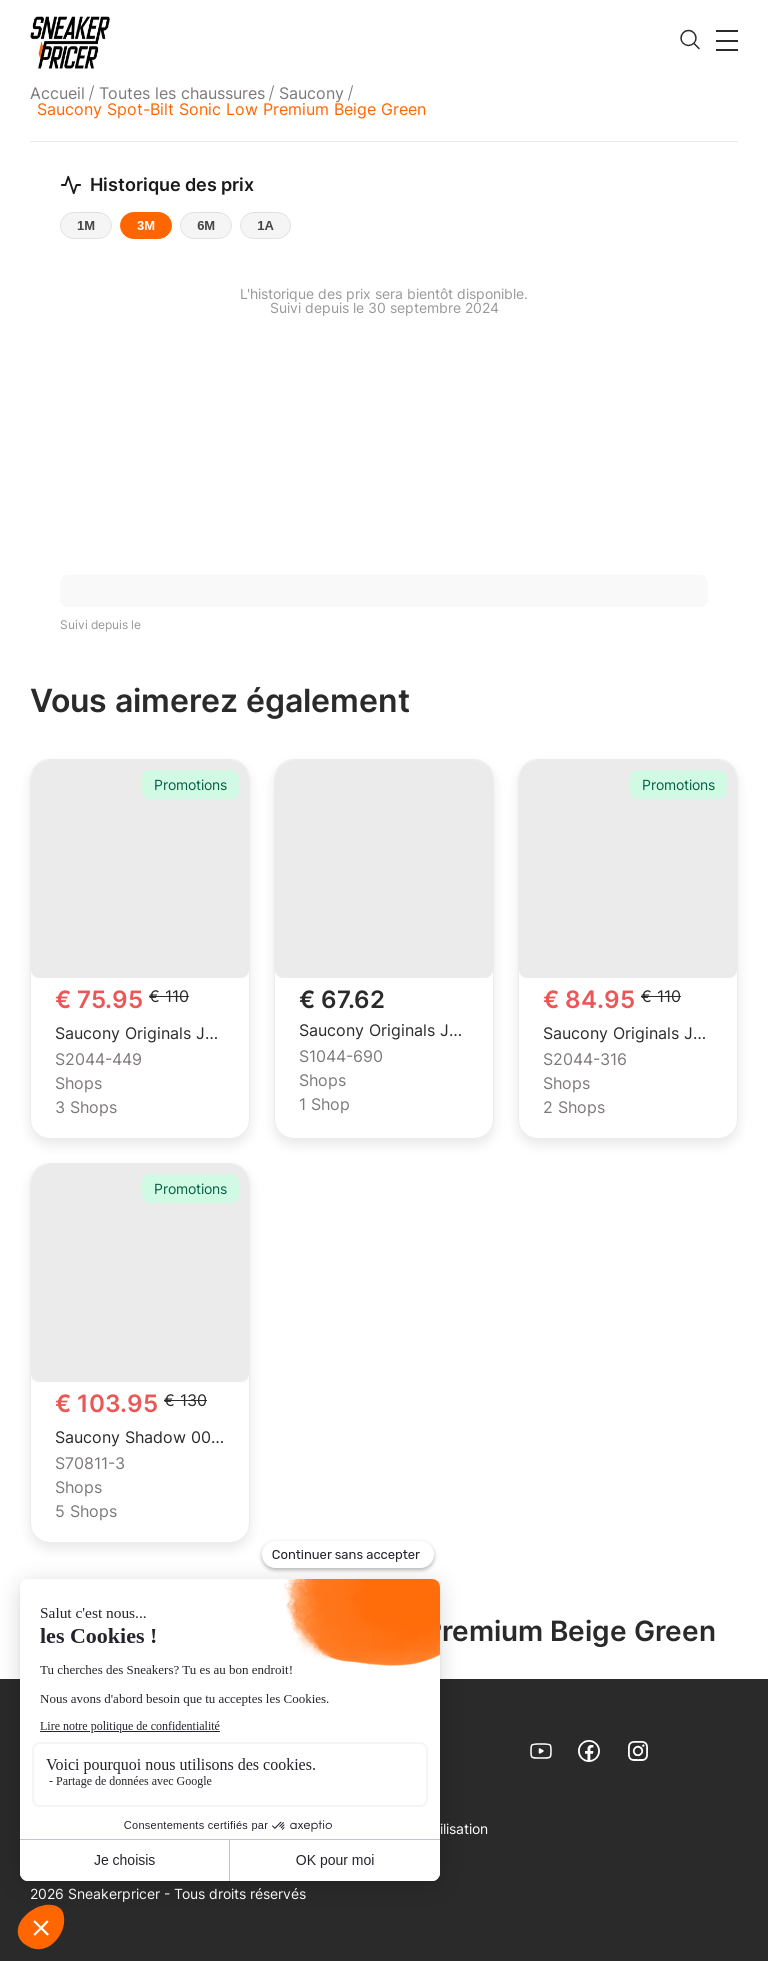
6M (206, 225)
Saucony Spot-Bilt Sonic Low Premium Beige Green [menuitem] (231, 109)
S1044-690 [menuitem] (341, 1057)
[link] (70, 42)
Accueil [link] (57, 93)
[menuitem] (61, 93)
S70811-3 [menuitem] (90, 1464)
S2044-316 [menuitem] (585, 1060)
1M (86, 225)
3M (146, 225)
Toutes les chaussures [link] (182, 93)
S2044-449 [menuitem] (98, 1060)
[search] (690, 41)
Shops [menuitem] (78, 1084)
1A (265, 225)
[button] (727, 40)
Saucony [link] (311, 93)
